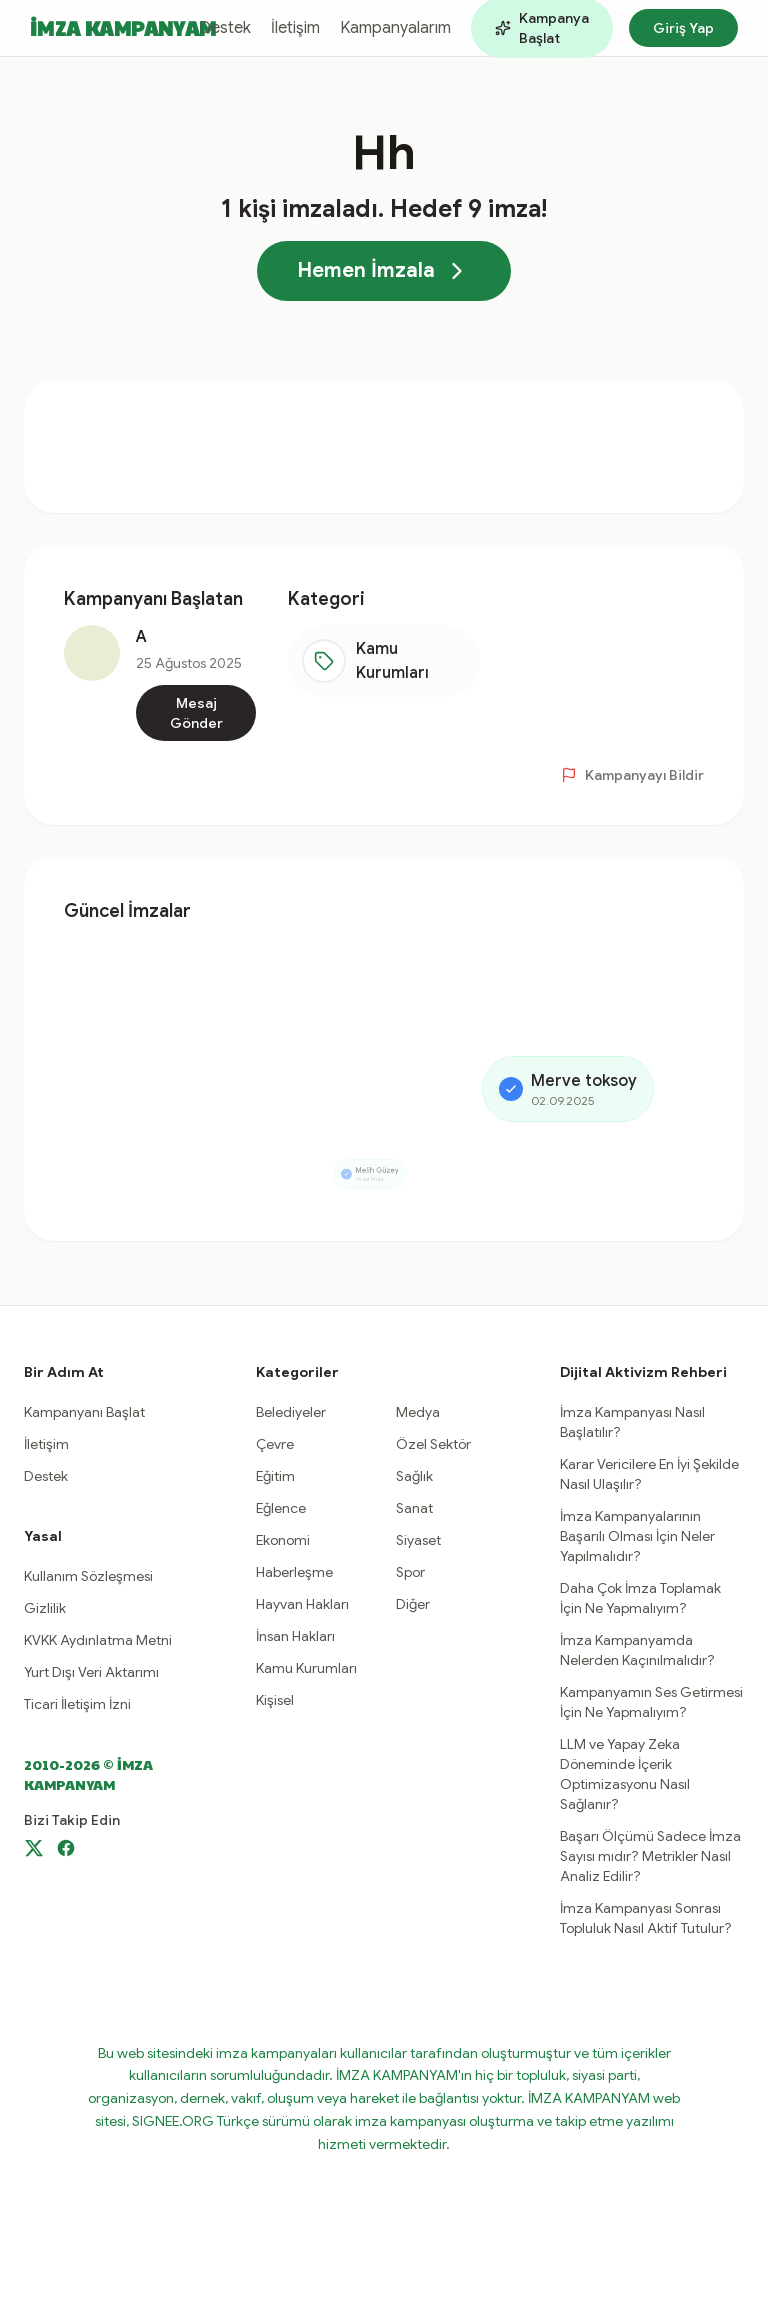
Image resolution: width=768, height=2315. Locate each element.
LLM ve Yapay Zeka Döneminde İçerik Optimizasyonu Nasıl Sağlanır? (625, 1774)
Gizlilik (45, 1608)
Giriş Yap (683, 28)
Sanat (414, 1508)
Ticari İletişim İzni (77, 1704)
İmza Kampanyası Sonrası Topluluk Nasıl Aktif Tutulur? (646, 1918)
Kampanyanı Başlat (84, 1412)
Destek (225, 28)
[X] (34, 1848)
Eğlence (281, 1508)
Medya (418, 1412)
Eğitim (275, 1476)
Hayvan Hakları (302, 1604)
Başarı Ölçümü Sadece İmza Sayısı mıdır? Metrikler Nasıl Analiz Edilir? (650, 1856)
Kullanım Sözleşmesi (88, 1576)
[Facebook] (66, 1848)
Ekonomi (283, 1540)
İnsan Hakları (295, 1636)
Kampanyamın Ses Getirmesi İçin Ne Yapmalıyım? (651, 1702)
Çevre (275, 1444)
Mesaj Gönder (196, 713)
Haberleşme (294, 1572)
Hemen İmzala (384, 271)
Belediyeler (291, 1412)
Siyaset (418, 1540)
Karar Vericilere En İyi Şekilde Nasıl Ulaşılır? (649, 1474)
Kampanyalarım (395, 28)
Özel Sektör (433, 1444)
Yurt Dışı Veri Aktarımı (91, 1672)
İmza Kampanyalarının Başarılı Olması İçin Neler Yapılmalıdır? (637, 1536)
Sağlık (414, 1476)
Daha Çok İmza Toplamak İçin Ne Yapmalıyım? (640, 1598)
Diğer (413, 1604)
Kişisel (275, 1700)
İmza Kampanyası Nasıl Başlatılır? (632, 1422)
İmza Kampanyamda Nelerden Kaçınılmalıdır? (637, 1650)
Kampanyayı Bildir (632, 775)
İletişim (295, 28)
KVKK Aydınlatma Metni (98, 1640)
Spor (410, 1572)
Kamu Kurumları (306, 1668)
